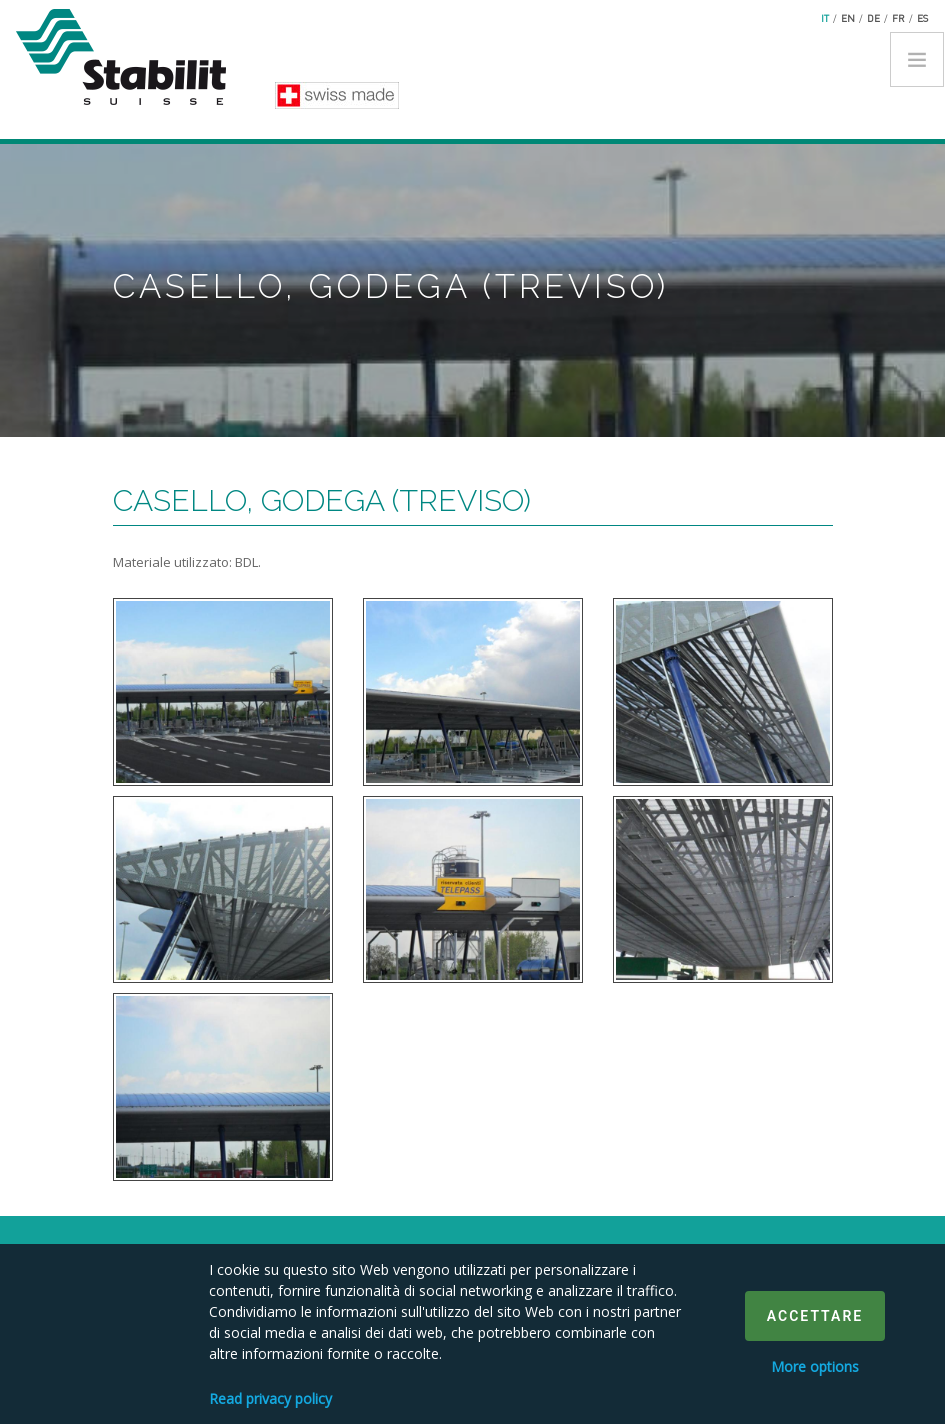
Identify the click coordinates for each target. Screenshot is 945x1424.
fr (898, 18)
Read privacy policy (270, 1398)
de (873, 18)
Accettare (815, 1316)
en (848, 18)
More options (815, 1366)
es (922, 18)
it (825, 18)
